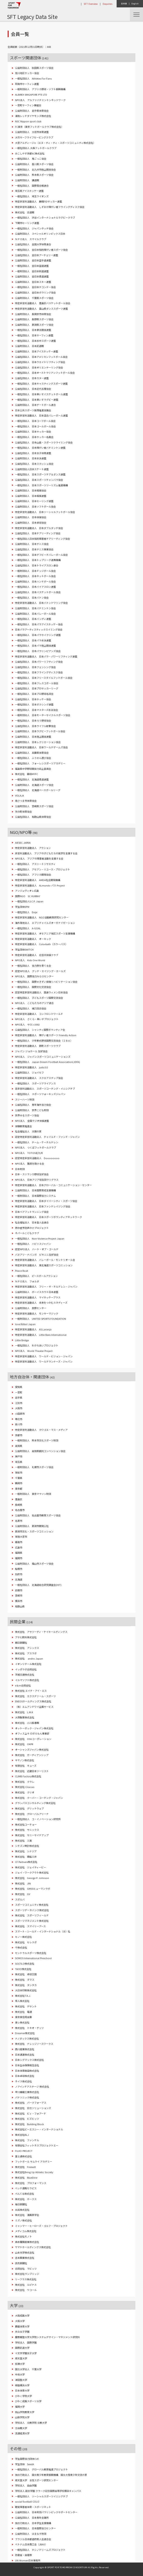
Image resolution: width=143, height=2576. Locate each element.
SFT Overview (91, 3)
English (135, 3)
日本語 (124, 3)
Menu (136, 14)
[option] (71, 441)
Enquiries (107, 3)
